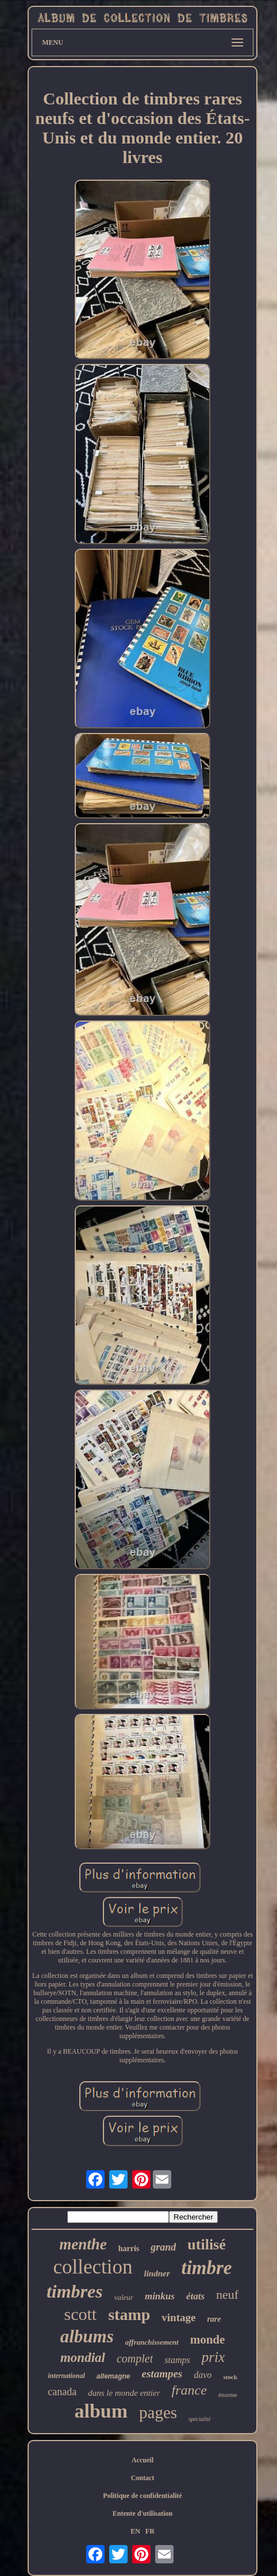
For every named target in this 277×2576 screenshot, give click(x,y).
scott (80, 2314)
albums (87, 2336)
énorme (227, 2394)
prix (213, 2357)
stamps (177, 2360)
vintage (178, 2317)
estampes (162, 2374)
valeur (123, 2297)
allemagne (113, 2376)
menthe (83, 2244)
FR (150, 2531)
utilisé (206, 2244)
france (189, 2390)
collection (92, 2267)
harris (129, 2248)
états (195, 2296)
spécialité (199, 2419)
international (66, 2376)
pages (158, 2412)
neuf (227, 2294)
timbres (75, 2291)
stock (230, 2376)
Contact (143, 2478)
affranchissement (152, 2342)
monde (207, 2339)
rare (214, 2319)
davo (202, 2375)
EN (135, 2531)
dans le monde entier (124, 2392)
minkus (160, 2296)
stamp (129, 2314)
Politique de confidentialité (142, 2496)
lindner (157, 2273)
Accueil (142, 2460)
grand (163, 2247)
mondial (82, 2357)
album (101, 2411)
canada (62, 2391)
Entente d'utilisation (142, 2513)
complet (135, 2358)
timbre (207, 2267)
